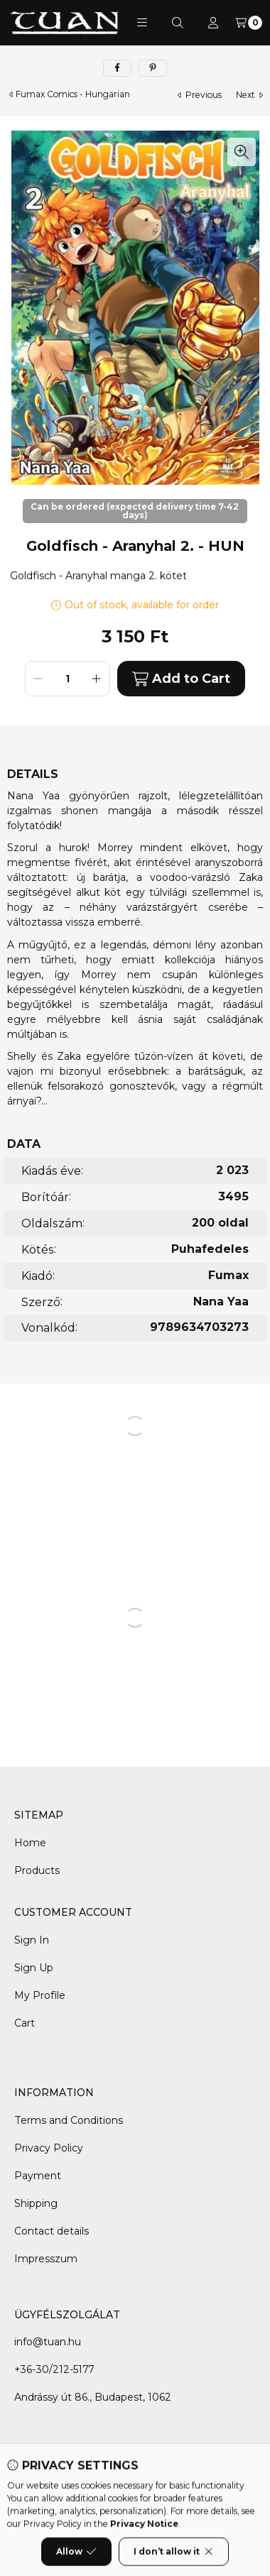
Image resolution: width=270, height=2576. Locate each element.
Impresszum (45, 2258)
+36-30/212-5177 (54, 2369)
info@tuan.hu (47, 2341)
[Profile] (213, 23)
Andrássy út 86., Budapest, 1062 (92, 2397)
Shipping (36, 2203)
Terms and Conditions (68, 2120)
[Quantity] (67, 679)
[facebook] (117, 68)
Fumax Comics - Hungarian (73, 94)
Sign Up (33, 1967)
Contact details (51, 2231)
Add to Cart (181, 679)
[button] (142, 23)
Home (30, 1842)
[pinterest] (153, 68)
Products (37, 1870)
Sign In (31, 1940)
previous (200, 94)
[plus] (96, 679)
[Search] (177, 23)
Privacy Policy (48, 2148)
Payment (37, 2175)
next (249, 94)
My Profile (39, 1995)
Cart (24, 2023)
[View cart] (248, 23)
